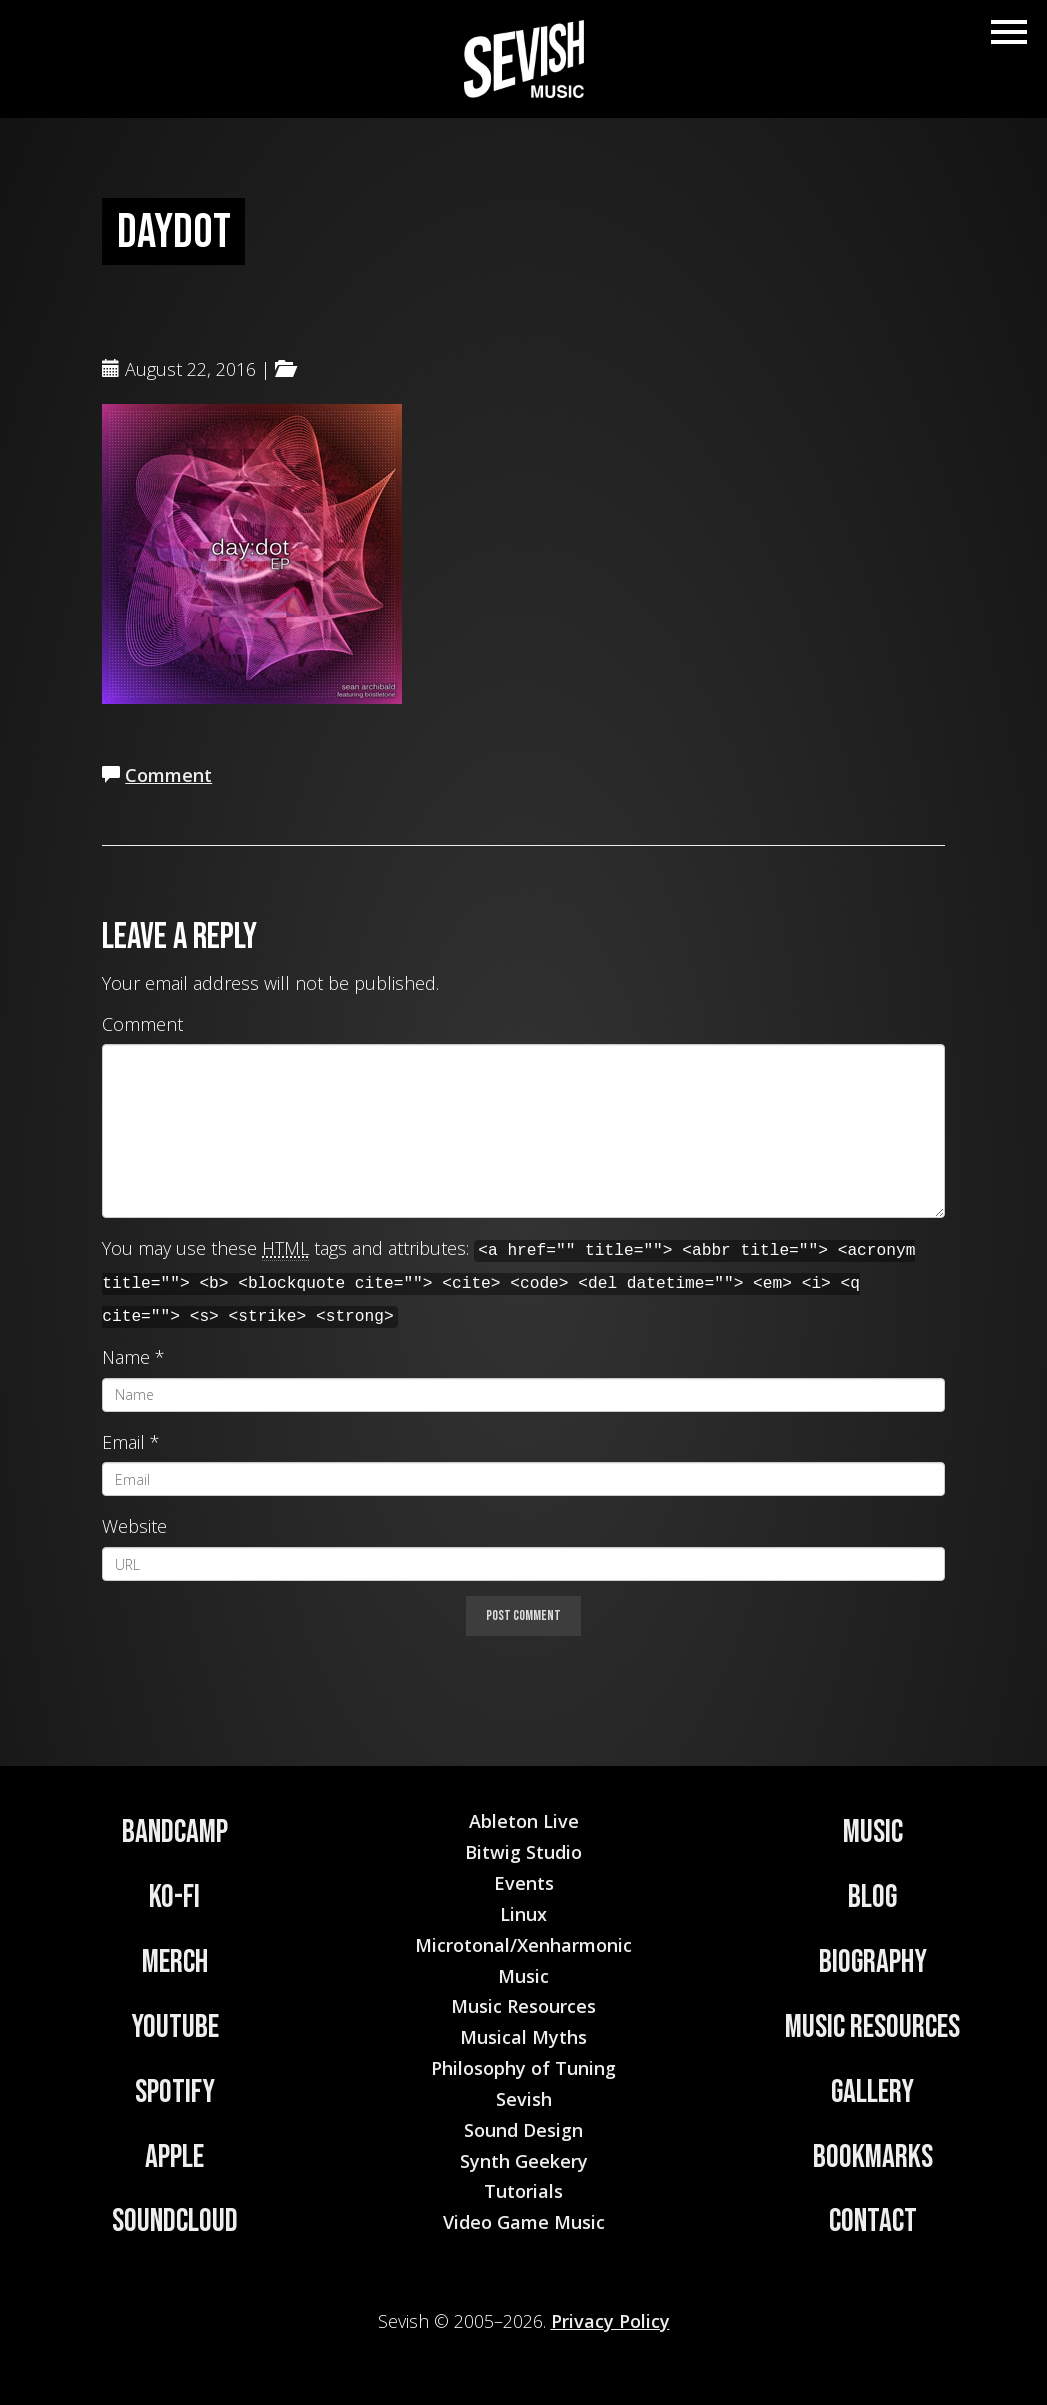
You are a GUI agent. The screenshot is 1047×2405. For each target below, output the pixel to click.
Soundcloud (175, 2221)
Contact (873, 2221)
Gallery (872, 2092)
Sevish (524, 2099)
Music (873, 1832)
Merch (175, 1962)
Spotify (175, 2092)
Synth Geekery (524, 2161)
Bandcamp (175, 1832)
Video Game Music (524, 2222)
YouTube (175, 2027)
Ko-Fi (174, 1897)
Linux (523, 1914)
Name (126, 1357)
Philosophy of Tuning (523, 2068)
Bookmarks (873, 2157)
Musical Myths (523, 2037)
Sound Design (523, 2130)
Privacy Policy (610, 2321)
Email (123, 1442)
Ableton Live (524, 1821)
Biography (873, 1962)
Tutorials (523, 2191)
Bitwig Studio (523, 1852)
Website (134, 1526)
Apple (174, 2157)
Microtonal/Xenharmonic (523, 1945)
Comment (168, 775)
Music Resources (872, 2027)
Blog (872, 1897)
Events (524, 1883)
